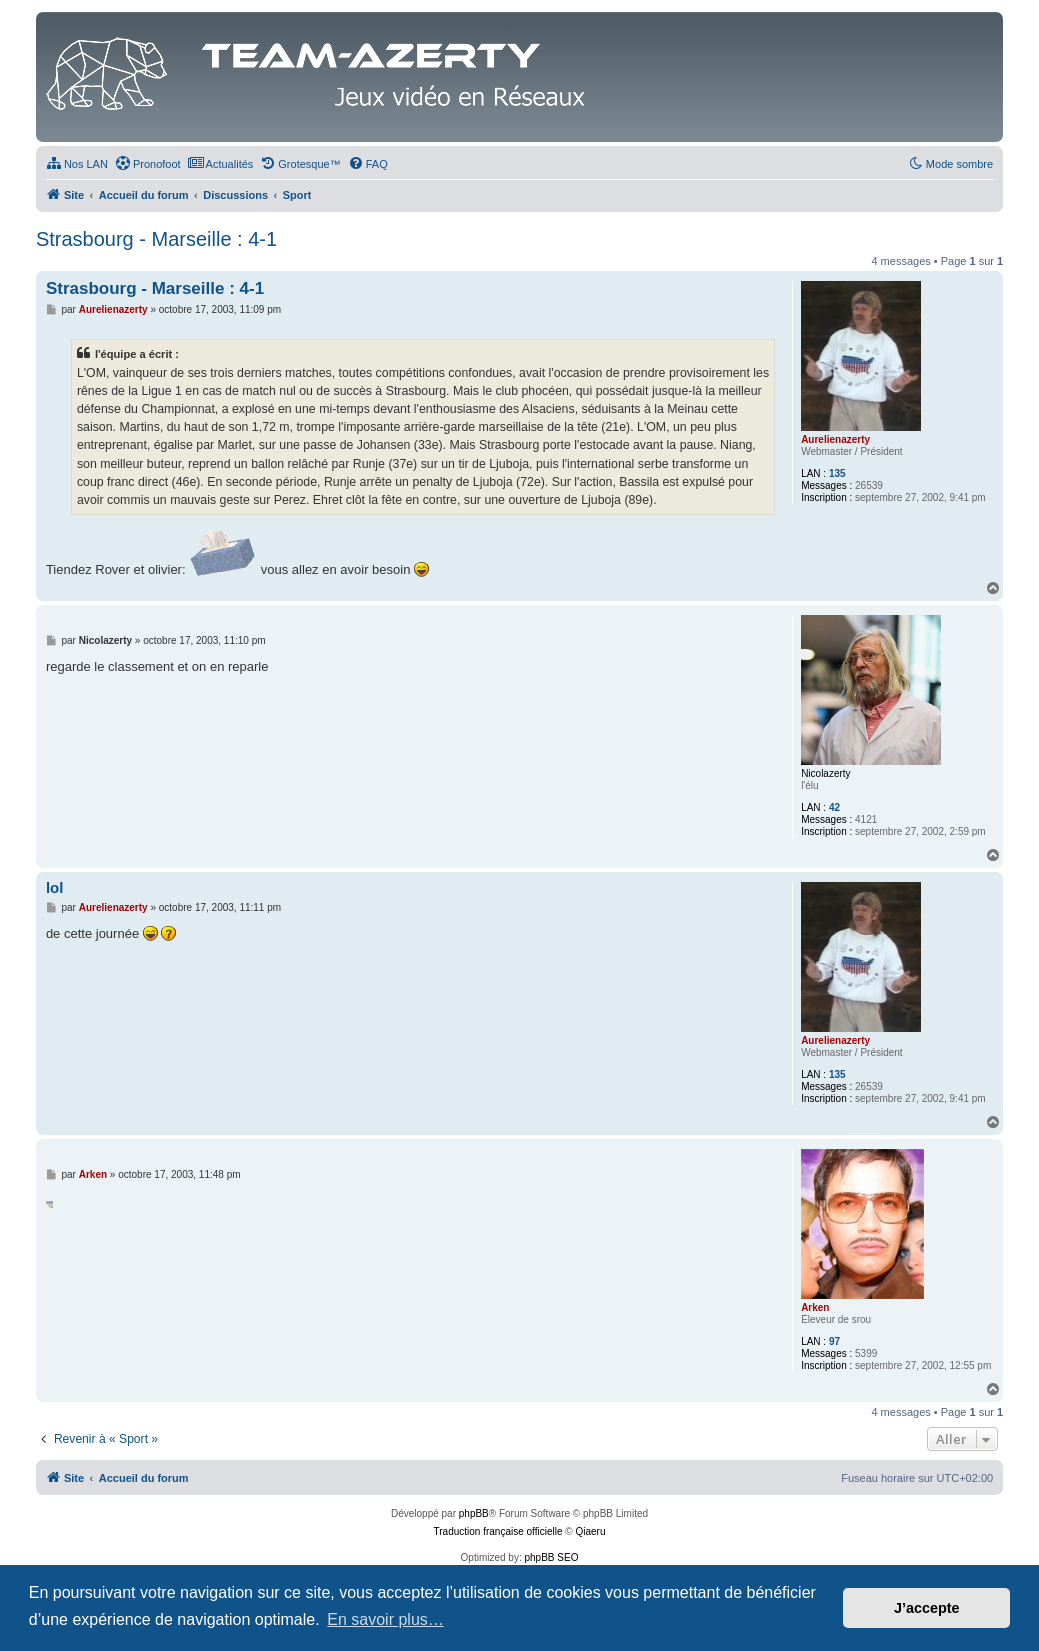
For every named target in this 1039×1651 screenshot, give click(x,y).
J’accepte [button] (927, 1608)
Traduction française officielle (498, 1531)
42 (834, 807)
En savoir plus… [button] (385, 1619)
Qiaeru (590, 1531)
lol (55, 887)
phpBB (474, 1513)
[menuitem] (77, 164)
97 (834, 1341)
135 (837, 473)
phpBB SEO (552, 1557)
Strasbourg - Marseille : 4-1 (156, 239)
